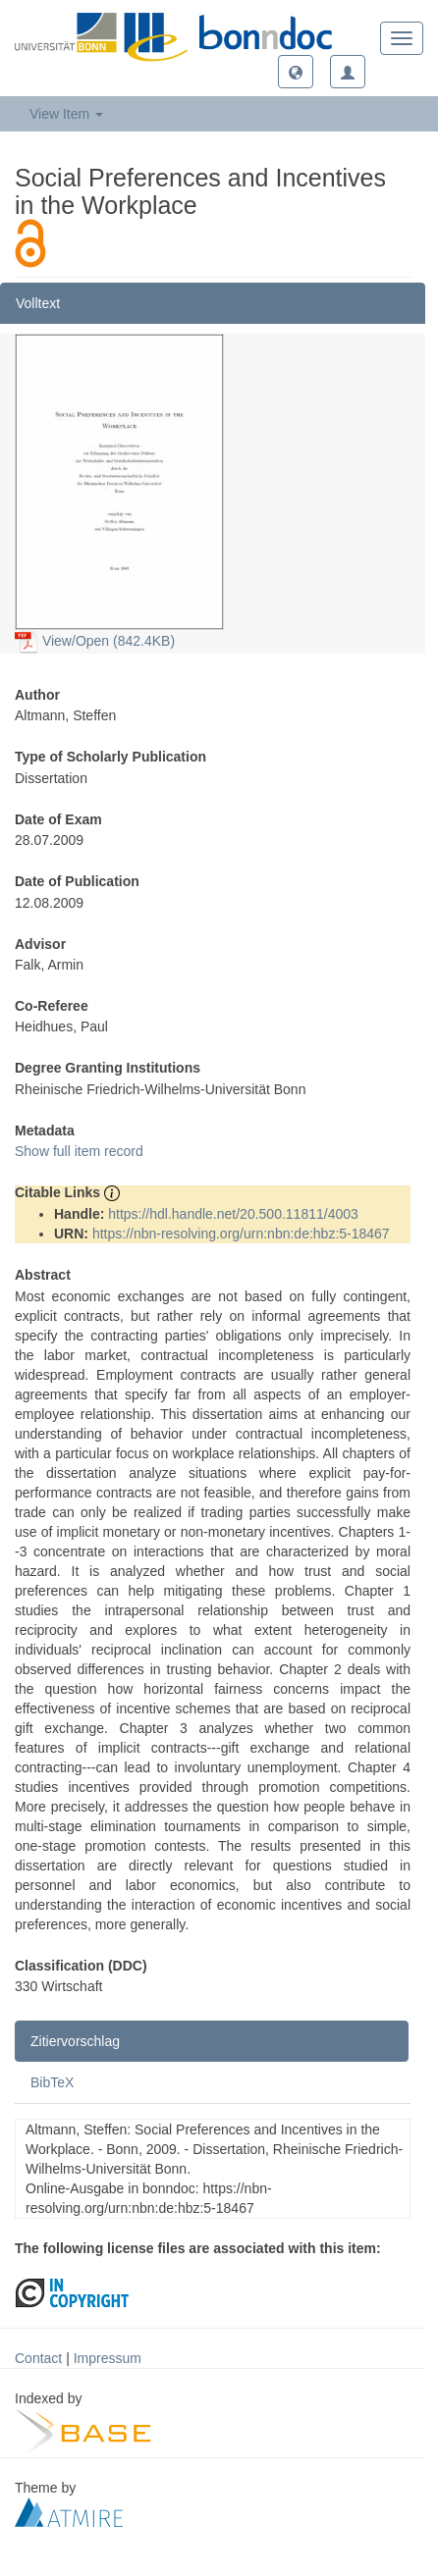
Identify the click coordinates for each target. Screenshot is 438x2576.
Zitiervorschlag (75, 2041)
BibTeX (52, 2082)
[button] (295, 71)
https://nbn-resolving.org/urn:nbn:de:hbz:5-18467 (241, 1233)
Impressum (107, 2358)
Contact (38, 2358)
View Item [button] (66, 114)
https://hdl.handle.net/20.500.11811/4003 (233, 1214)
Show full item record (79, 1151)
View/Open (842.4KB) (95, 641)
